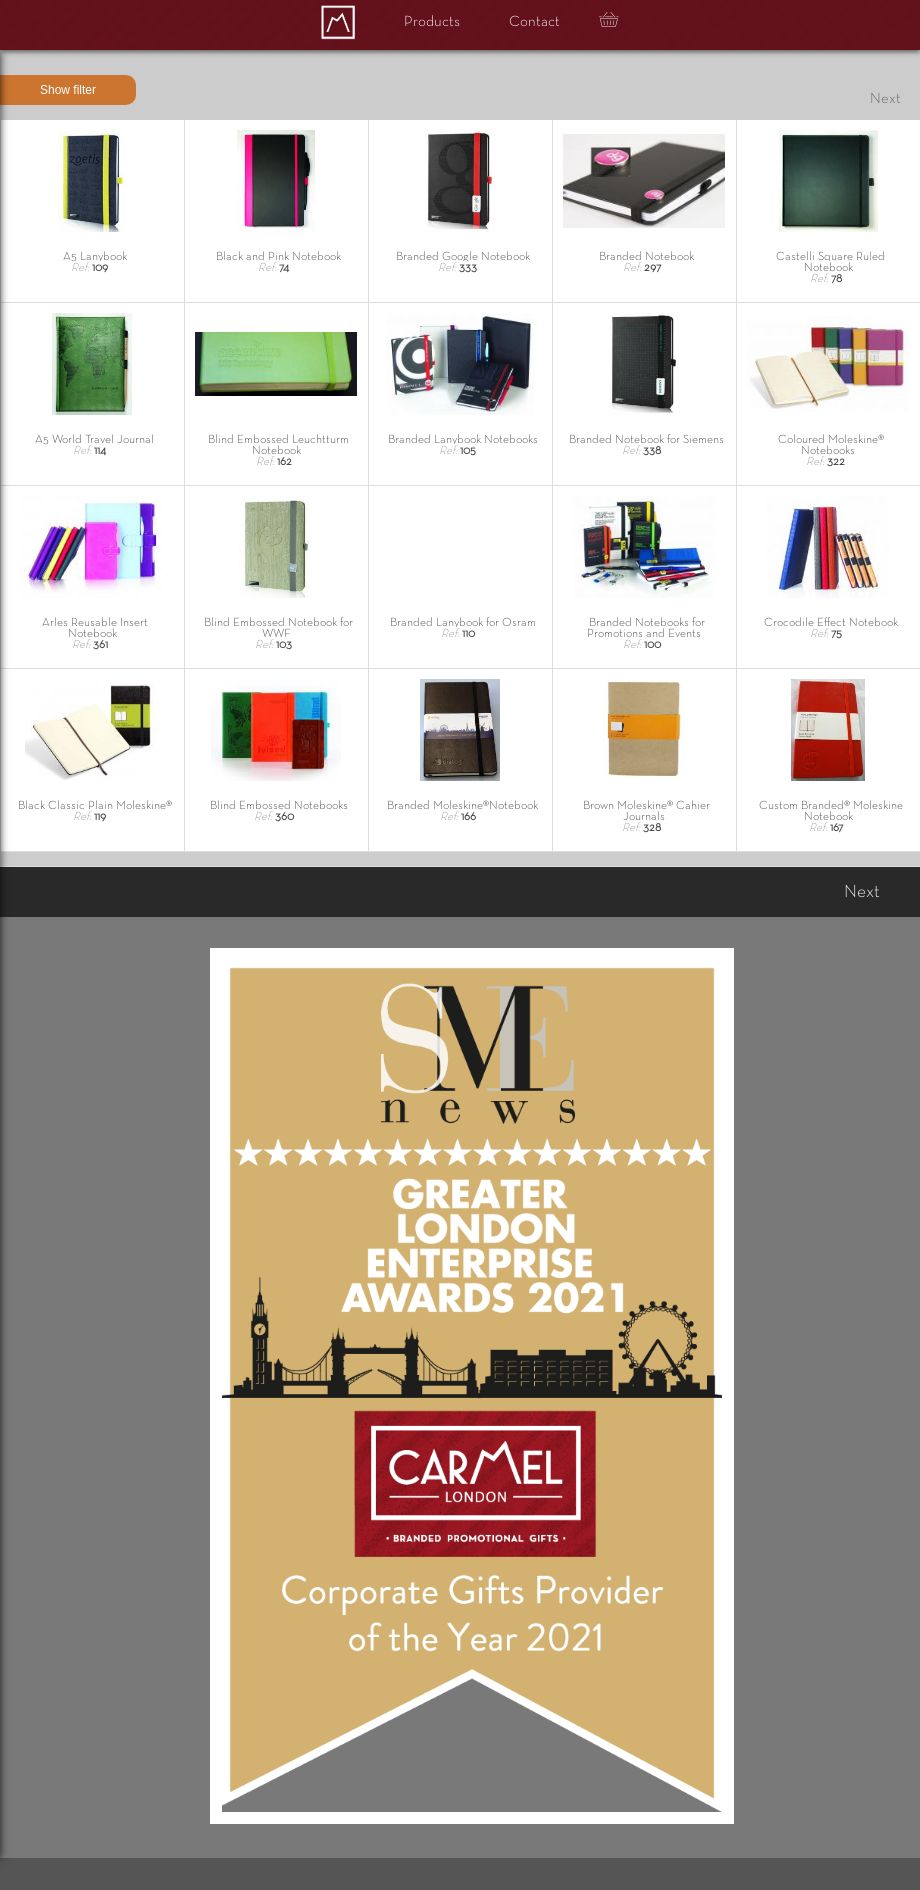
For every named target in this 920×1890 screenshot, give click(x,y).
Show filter (68, 90)
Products (432, 22)
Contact (534, 22)
